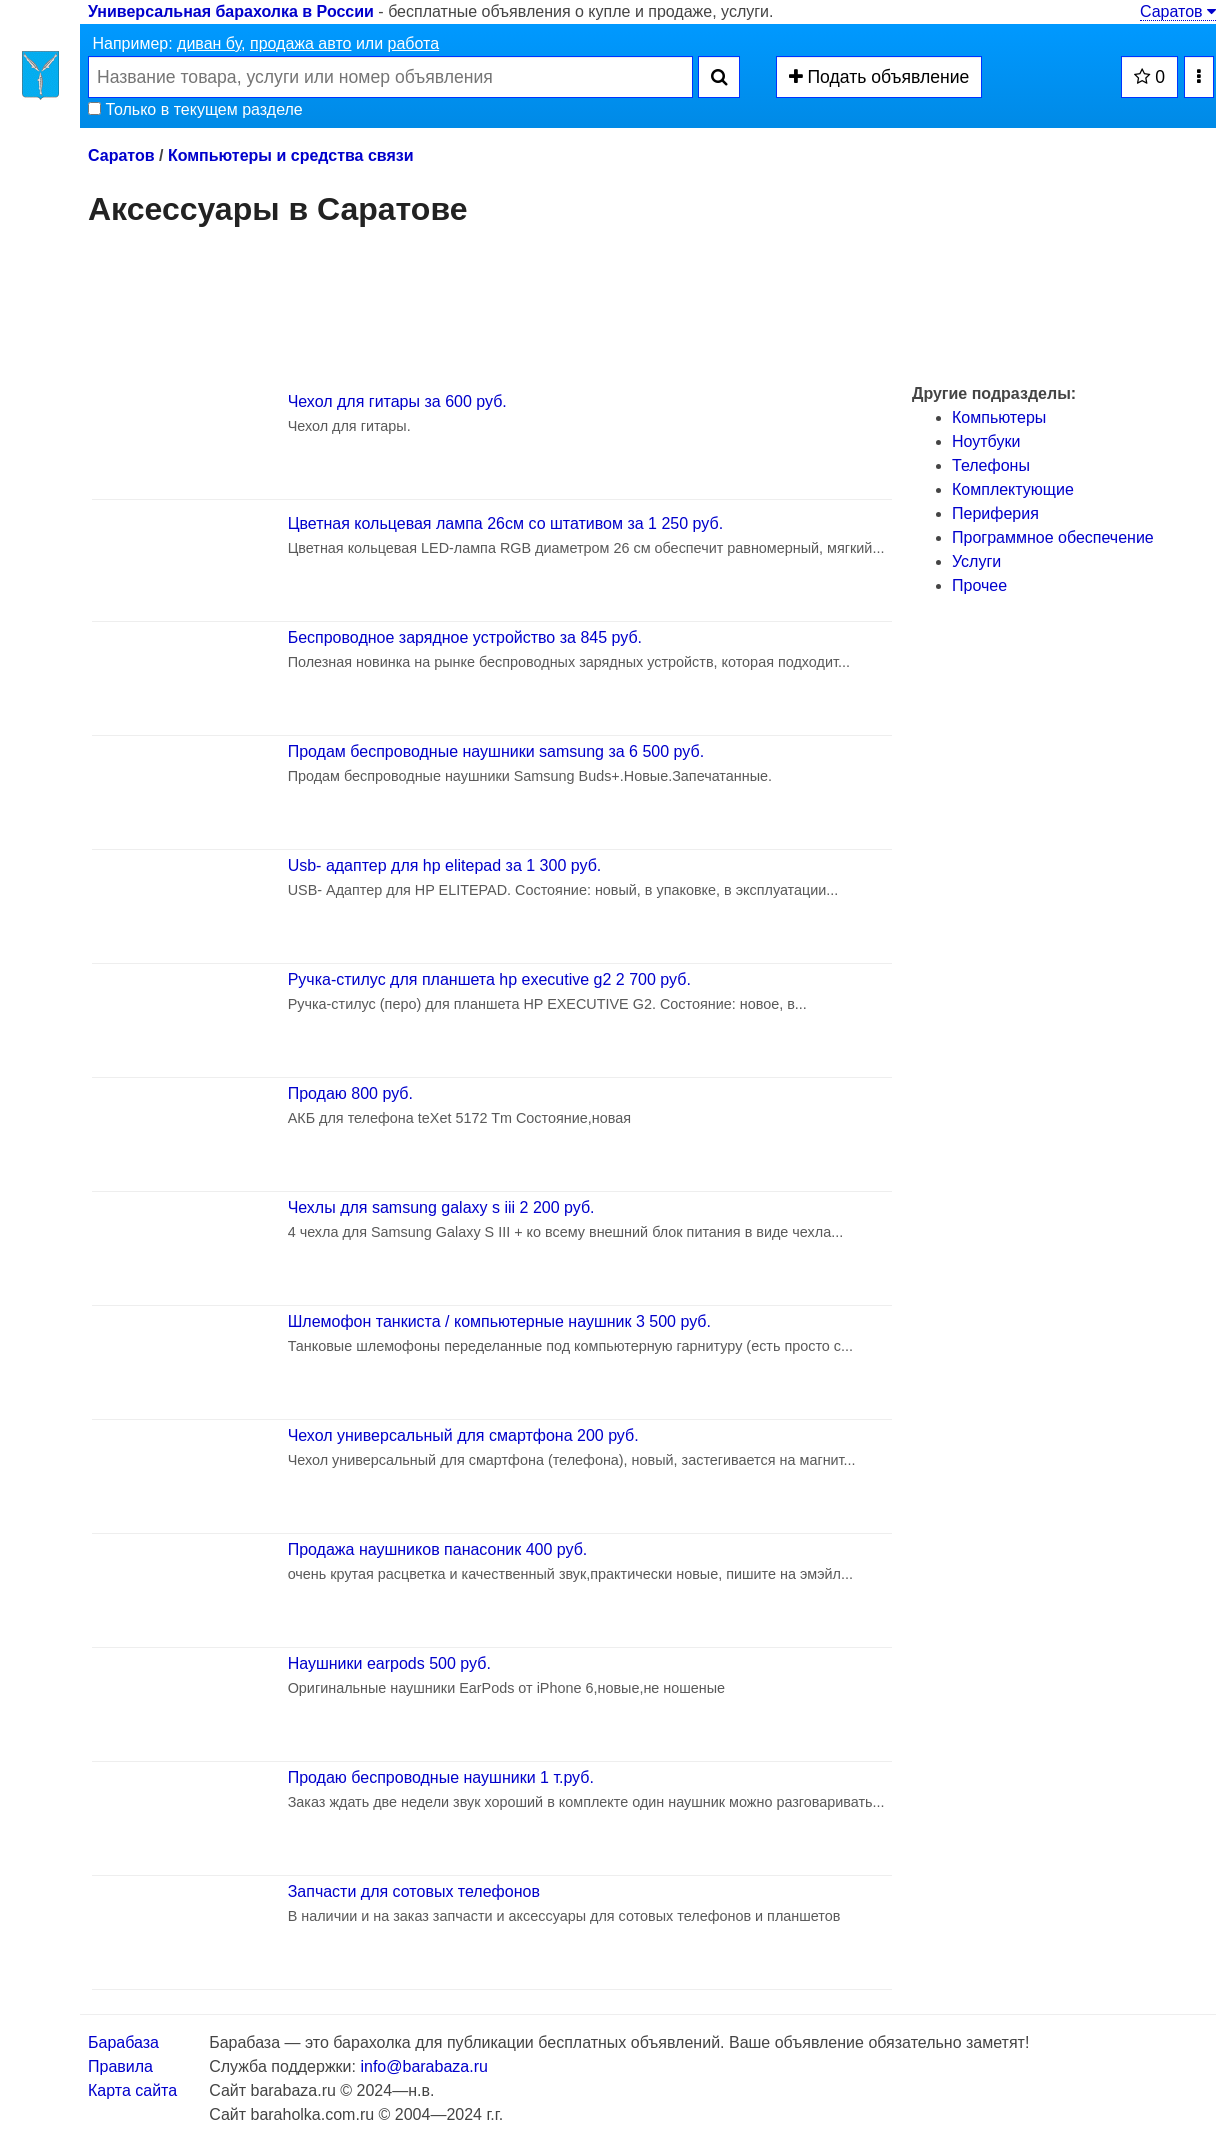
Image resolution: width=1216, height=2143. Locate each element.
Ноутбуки (986, 441)
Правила (120, 2066)
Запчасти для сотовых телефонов (414, 1891)
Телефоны (991, 465)
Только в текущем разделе (195, 109)
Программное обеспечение (1053, 537)
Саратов (1178, 11)
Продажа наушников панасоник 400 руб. (438, 1549)
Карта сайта (132, 2090)
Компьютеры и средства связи (291, 155)
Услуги (976, 561)
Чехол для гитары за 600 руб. (397, 401)
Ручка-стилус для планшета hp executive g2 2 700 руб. (489, 979)
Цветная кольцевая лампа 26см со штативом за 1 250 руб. (505, 523)
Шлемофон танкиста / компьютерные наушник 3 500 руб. (499, 1321)
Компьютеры (999, 417)
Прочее (979, 585)
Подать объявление (879, 77)
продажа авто (300, 43)
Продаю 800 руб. (350, 1093)
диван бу (209, 43)
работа (414, 43)
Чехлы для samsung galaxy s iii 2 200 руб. (441, 1207)
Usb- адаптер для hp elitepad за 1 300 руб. (445, 865)
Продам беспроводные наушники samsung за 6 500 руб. (496, 751)
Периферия (995, 513)
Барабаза (123, 2042)
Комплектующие (1013, 489)
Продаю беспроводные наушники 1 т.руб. (441, 1777)
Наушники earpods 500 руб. (389, 1663)
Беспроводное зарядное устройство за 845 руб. (465, 637)
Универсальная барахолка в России (231, 11)
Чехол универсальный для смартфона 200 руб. (463, 1435)
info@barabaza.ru (423, 2066)
